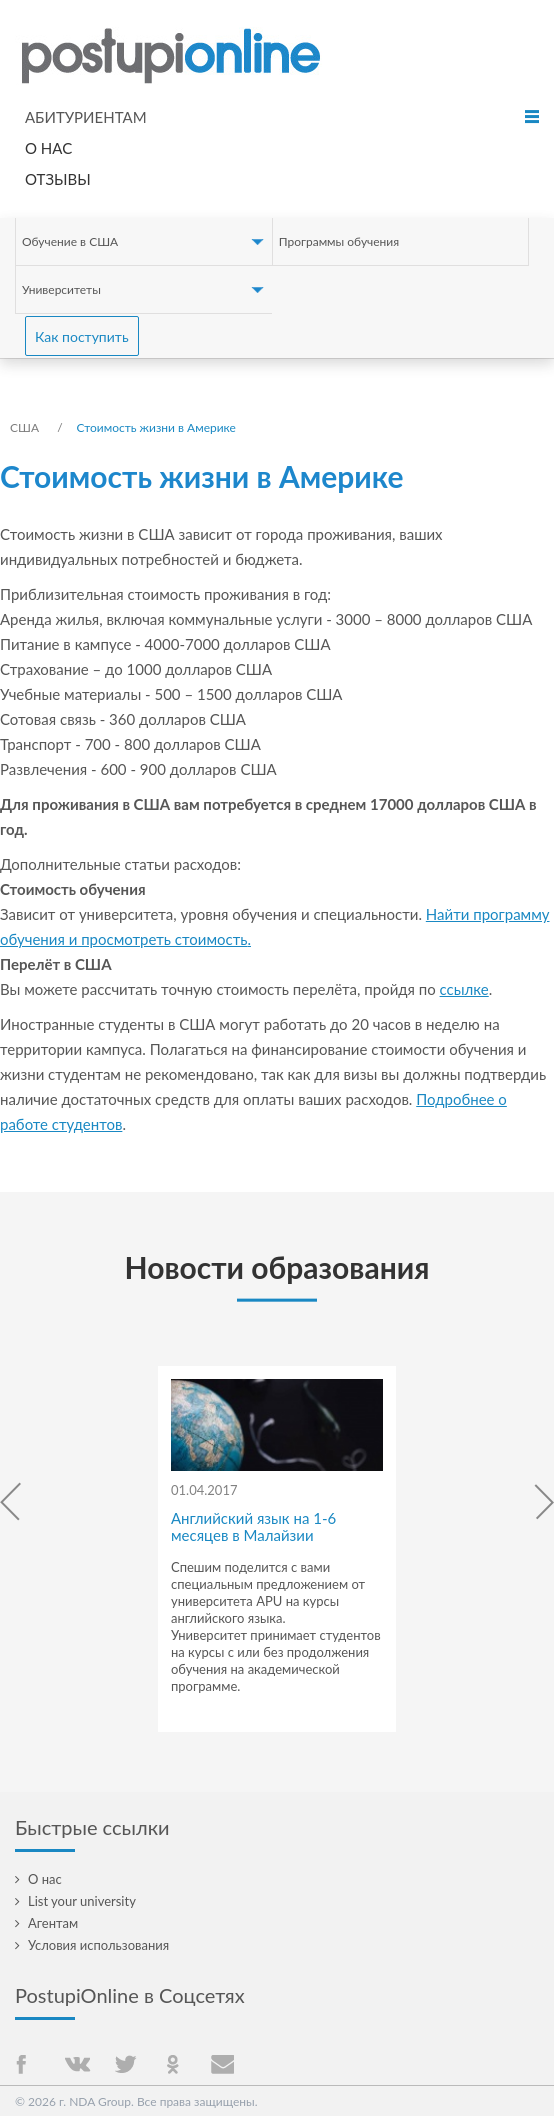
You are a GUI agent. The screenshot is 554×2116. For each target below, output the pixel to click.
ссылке (464, 989)
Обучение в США (70, 241)
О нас (48, 148)
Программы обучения (339, 241)
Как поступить (82, 336)
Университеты (61, 289)
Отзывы (58, 179)
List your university (82, 1901)
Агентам (53, 1923)
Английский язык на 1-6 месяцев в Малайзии (253, 1526)
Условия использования (98, 1945)
